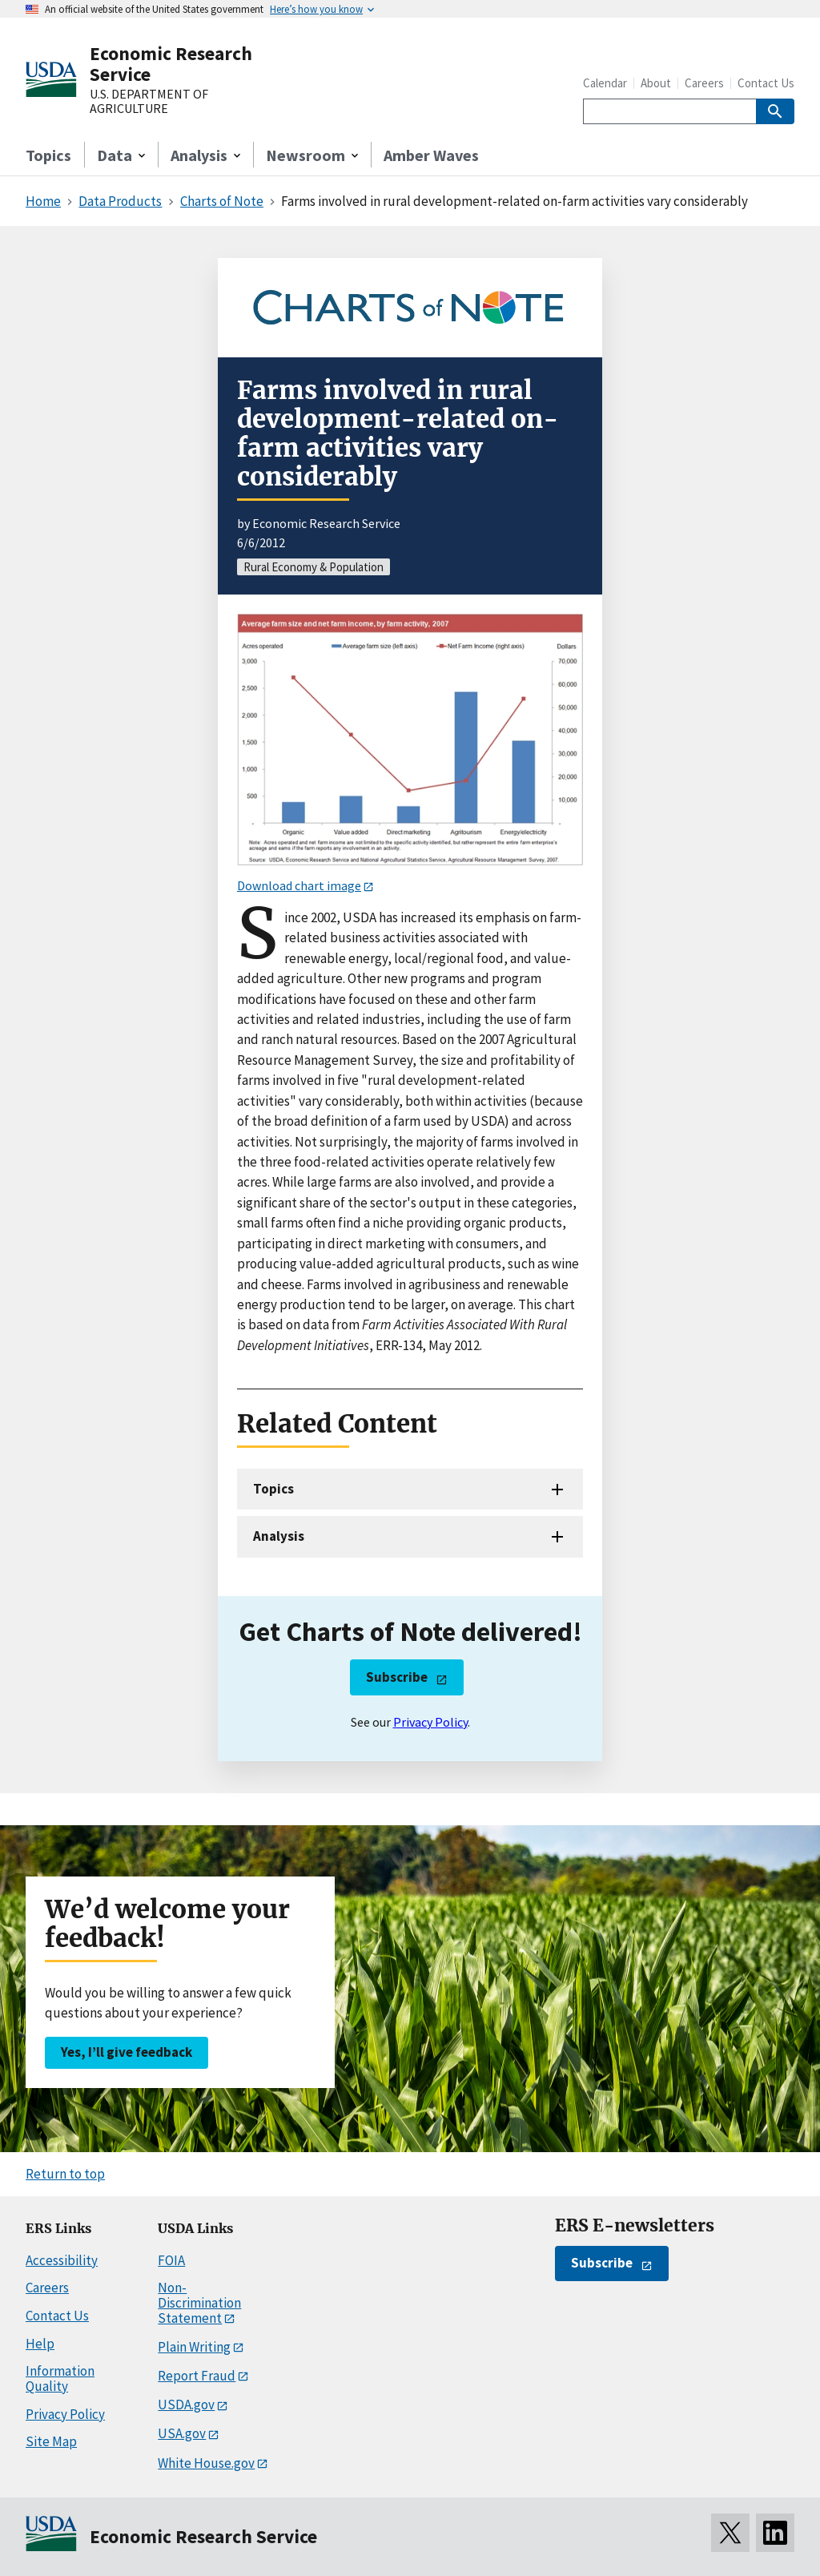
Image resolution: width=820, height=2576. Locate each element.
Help (40, 2343)
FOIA (171, 2260)
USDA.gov (186, 2404)
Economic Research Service (171, 64)
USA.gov (182, 2433)
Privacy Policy (430, 1722)
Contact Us (766, 83)
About (656, 83)
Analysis (278, 1536)
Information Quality (60, 2378)
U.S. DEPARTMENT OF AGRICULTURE (149, 101)
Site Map (51, 2441)
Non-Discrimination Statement (199, 2302)
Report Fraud (196, 2376)
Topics (48, 155)
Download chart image (299, 885)
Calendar (605, 83)
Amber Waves (431, 155)
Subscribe (397, 1677)
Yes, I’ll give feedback (126, 2052)
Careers (704, 83)
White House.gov (206, 2463)
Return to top (65, 2174)
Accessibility (62, 2260)
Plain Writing (194, 2347)
